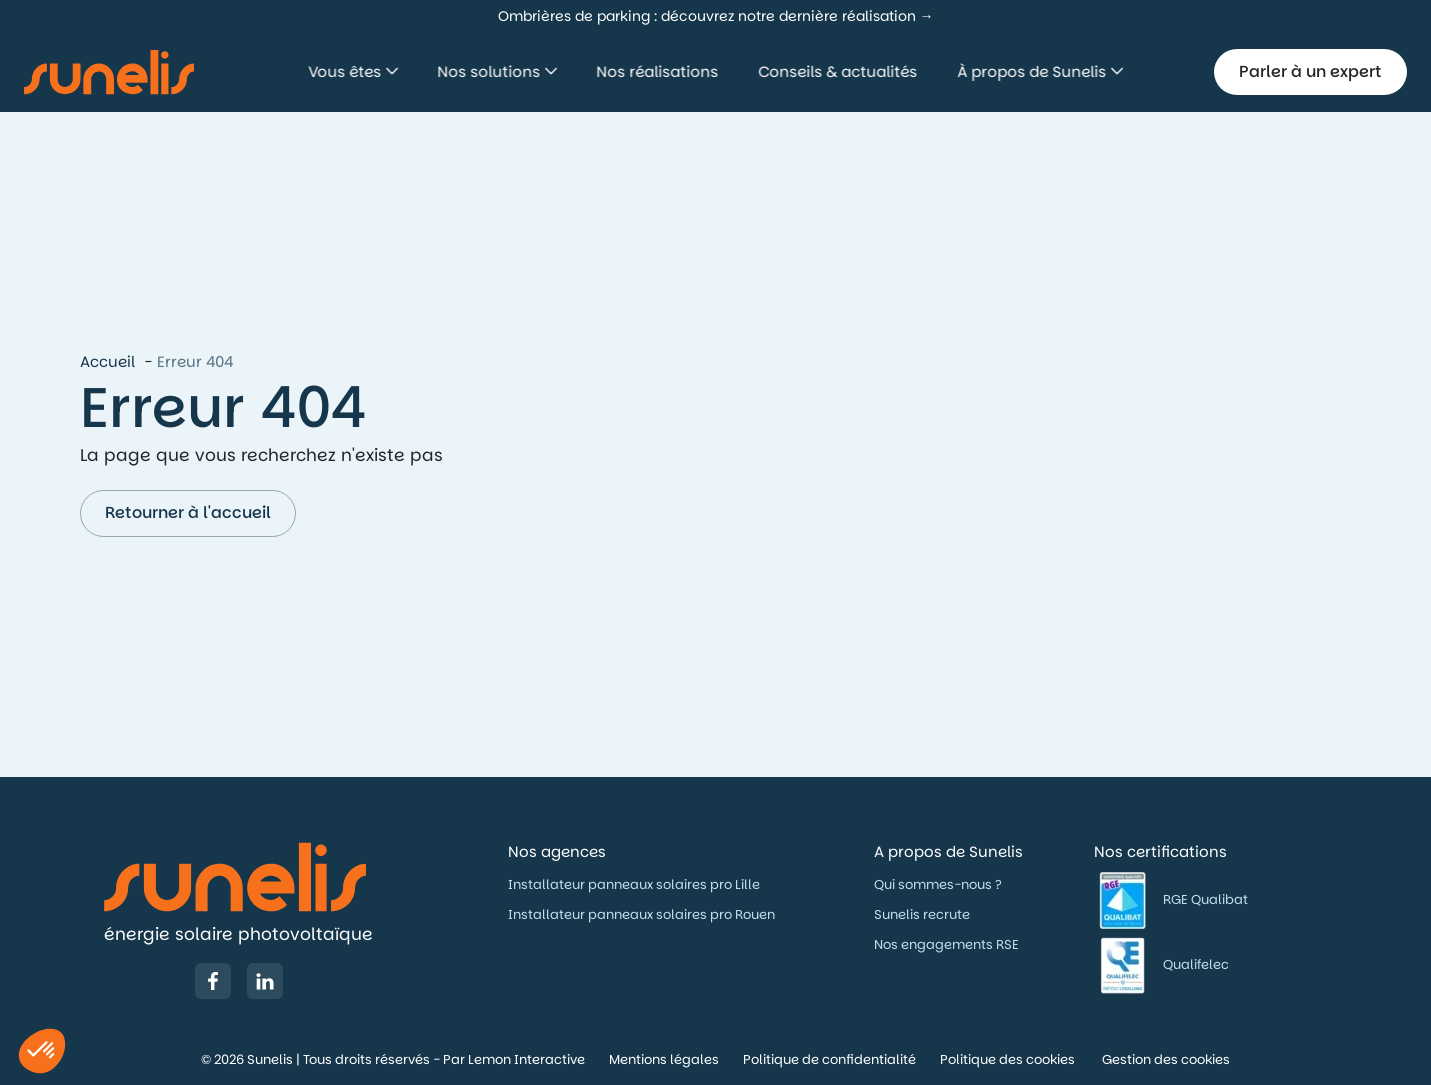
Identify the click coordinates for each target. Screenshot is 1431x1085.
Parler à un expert (1310, 71)
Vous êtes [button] (347, 71)
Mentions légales (664, 1059)
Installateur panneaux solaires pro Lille (634, 884)
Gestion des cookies (1166, 1059)
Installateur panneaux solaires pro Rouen (641, 914)
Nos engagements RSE (946, 944)
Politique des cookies (1009, 1059)
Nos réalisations (658, 71)
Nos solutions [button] (491, 71)
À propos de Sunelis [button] (1034, 71)
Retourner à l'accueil (188, 512)
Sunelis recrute (922, 914)
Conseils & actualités (838, 71)
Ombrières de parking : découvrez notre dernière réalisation (707, 16)
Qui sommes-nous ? (939, 884)
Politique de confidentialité (829, 1059)
